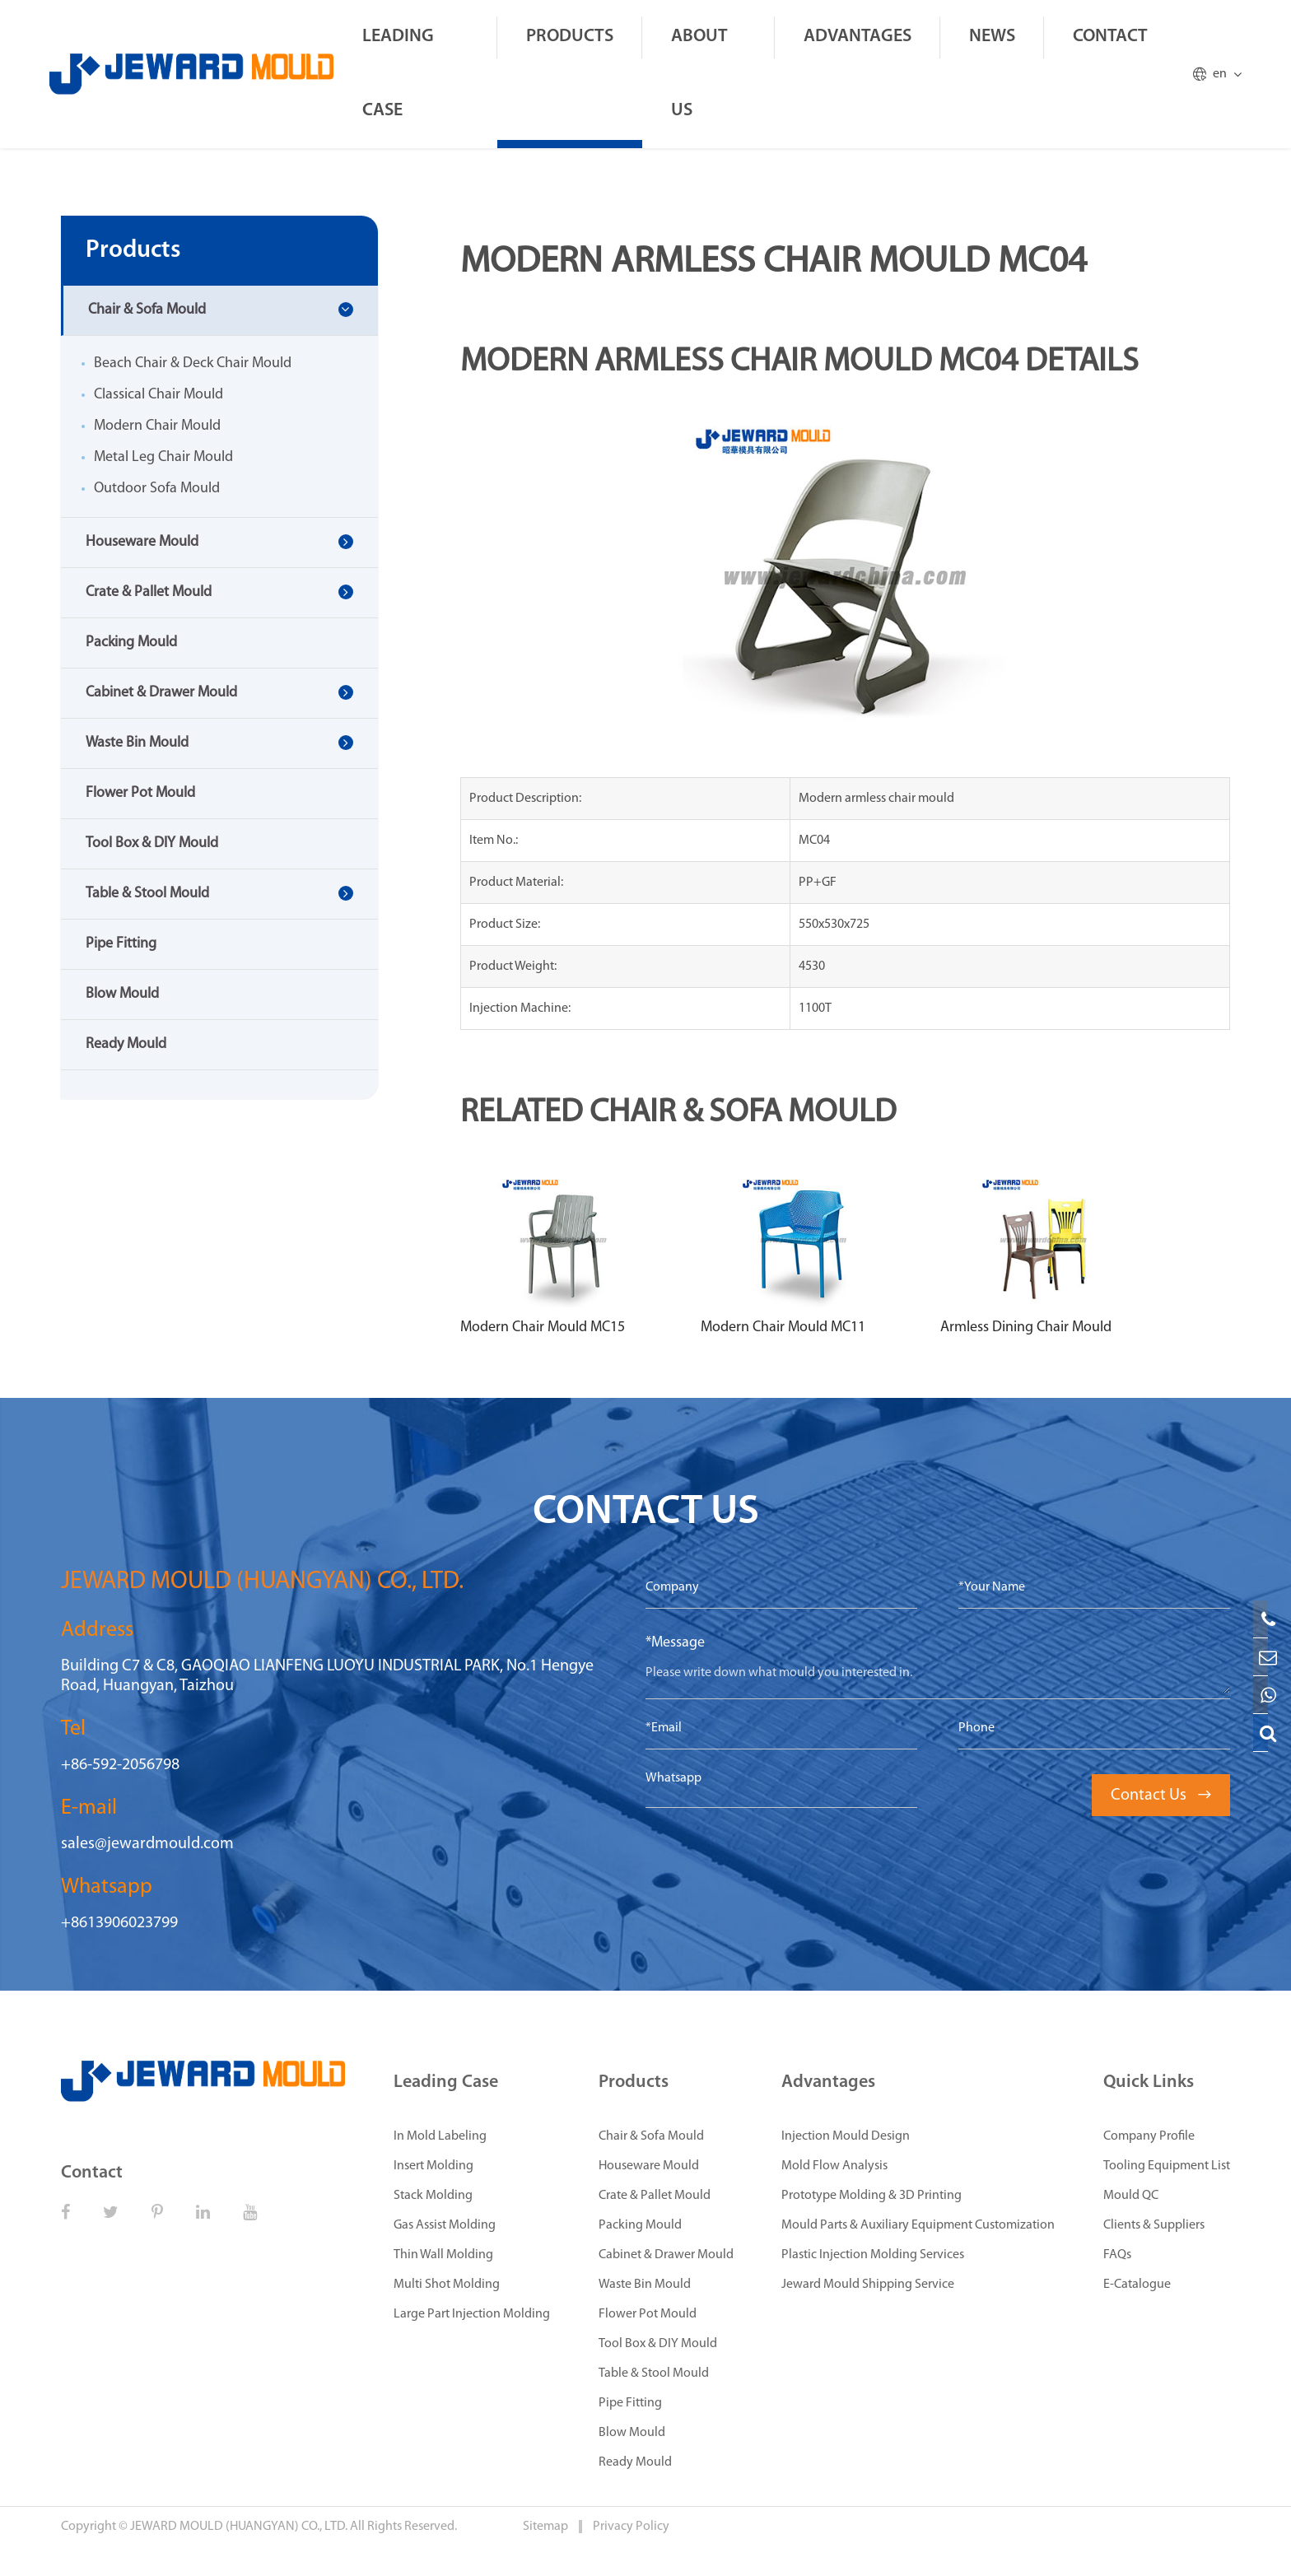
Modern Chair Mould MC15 (542, 1327)
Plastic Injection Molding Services (872, 2255)
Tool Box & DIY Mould (152, 843)
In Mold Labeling (440, 2136)
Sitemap (547, 2526)
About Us (699, 73)
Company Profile (1149, 2136)
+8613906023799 (119, 1923)
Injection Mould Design (845, 2136)
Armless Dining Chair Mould (1026, 1327)
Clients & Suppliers (1154, 2225)
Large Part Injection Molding (472, 2314)
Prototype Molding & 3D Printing (871, 2195)
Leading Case (398, 73)
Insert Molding (433, 2166)
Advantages (857, 36)
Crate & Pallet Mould (149, 592)
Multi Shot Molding (447, 2284)
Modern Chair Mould (157, 426)
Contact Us (1161, 1795)
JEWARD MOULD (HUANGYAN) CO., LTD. (238, 2526)
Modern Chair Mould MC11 (783, 1327)
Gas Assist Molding (445, 2225)
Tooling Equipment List (1166, 2166)
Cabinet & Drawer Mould (161, 693)
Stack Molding (433, 2195)
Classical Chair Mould (158, 395)
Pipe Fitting (121, 944)
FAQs (1117, 2255)
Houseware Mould (142, 542)
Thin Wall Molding (443, 2255)
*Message (675, 1643)
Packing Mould (131, 642)
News (992, 36)
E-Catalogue (1137, 2284)
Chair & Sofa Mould (147, 310)
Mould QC (1130, 2195)
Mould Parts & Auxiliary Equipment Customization (918, 2225)
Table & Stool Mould (147, 893)
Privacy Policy (631, 2526)
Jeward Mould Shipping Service (867, 2284)
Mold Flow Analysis (834, 2166)
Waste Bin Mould (137, 743)
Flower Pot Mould (140, 793)
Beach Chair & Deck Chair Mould (192, 363)
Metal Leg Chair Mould (163, 457)
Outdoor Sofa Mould (157, 488)
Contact (1110, 36)
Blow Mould (122, 994)
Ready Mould (126, 1044)
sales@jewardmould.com (147, 1844)
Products (569, 36)
